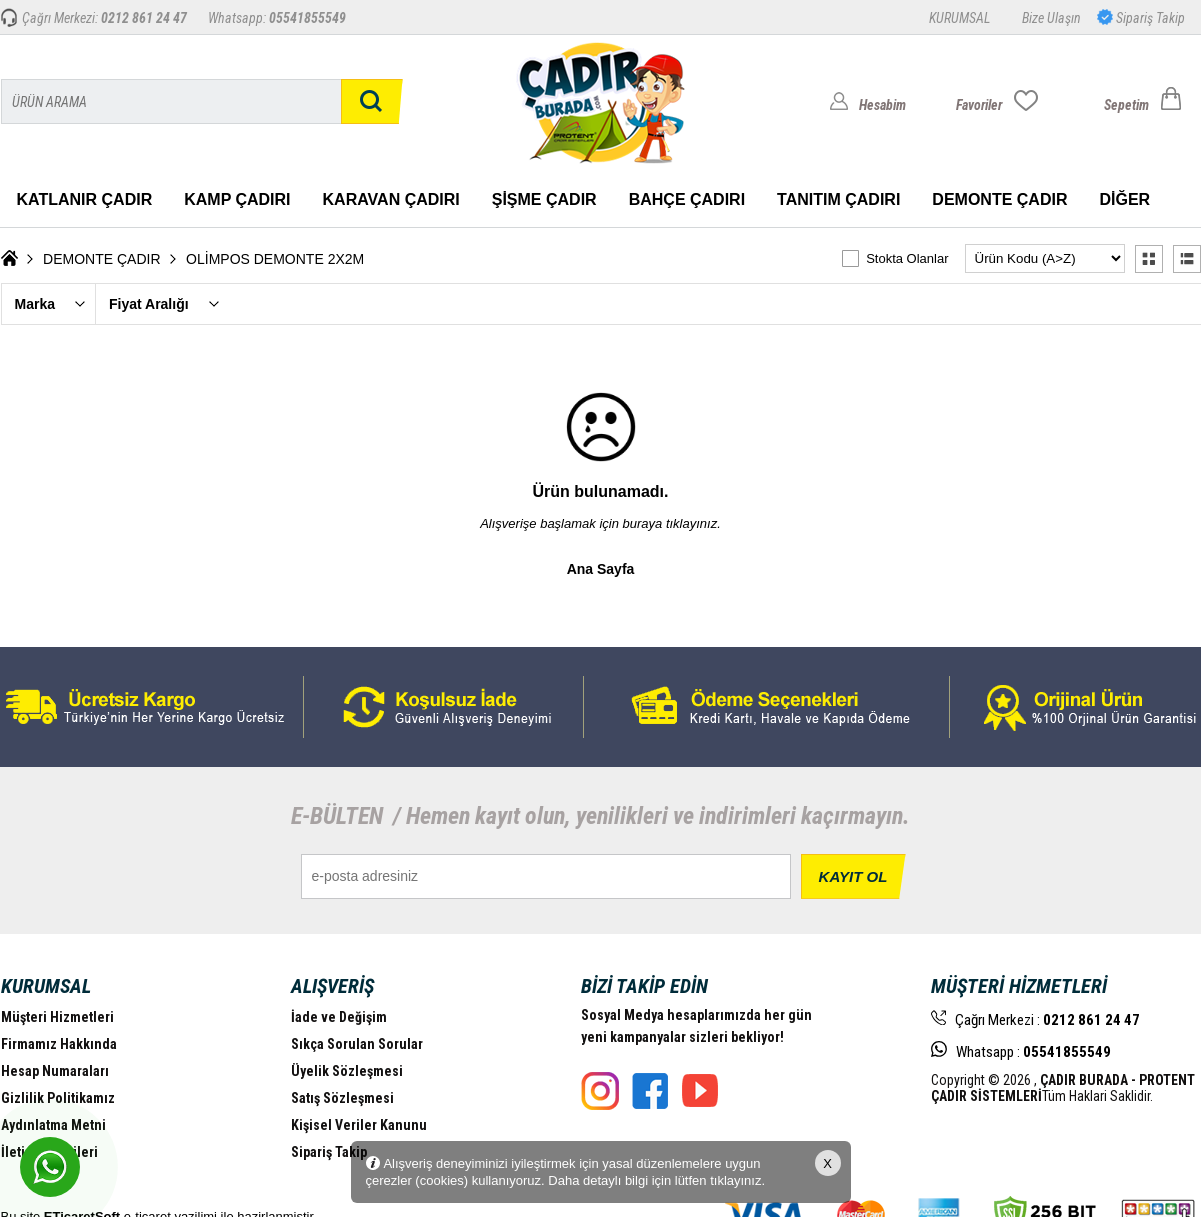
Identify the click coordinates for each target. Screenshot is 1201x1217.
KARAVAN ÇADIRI (391, 199)
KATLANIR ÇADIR (85, 199)
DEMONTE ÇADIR (999, 199)
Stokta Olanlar (907, 258)
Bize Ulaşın (1051, 18)
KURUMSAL (959, 18)
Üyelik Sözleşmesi (347, 1071)
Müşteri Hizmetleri (57, 1017)
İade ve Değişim (339, 1017)
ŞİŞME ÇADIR (544, 199)
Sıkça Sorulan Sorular (357, 1044)
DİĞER (1124, 199)
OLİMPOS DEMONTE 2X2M (275, 259)
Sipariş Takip (1149, 18)
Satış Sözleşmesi (342, 1098)
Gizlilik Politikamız (58, 1098)
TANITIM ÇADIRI (838, 199)
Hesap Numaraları (55, 1071)
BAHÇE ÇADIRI (687, 199)
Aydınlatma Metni (53, 1125)
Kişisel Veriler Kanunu (359, 1125)
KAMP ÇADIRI (237, 199)
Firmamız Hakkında (59, 1044)
